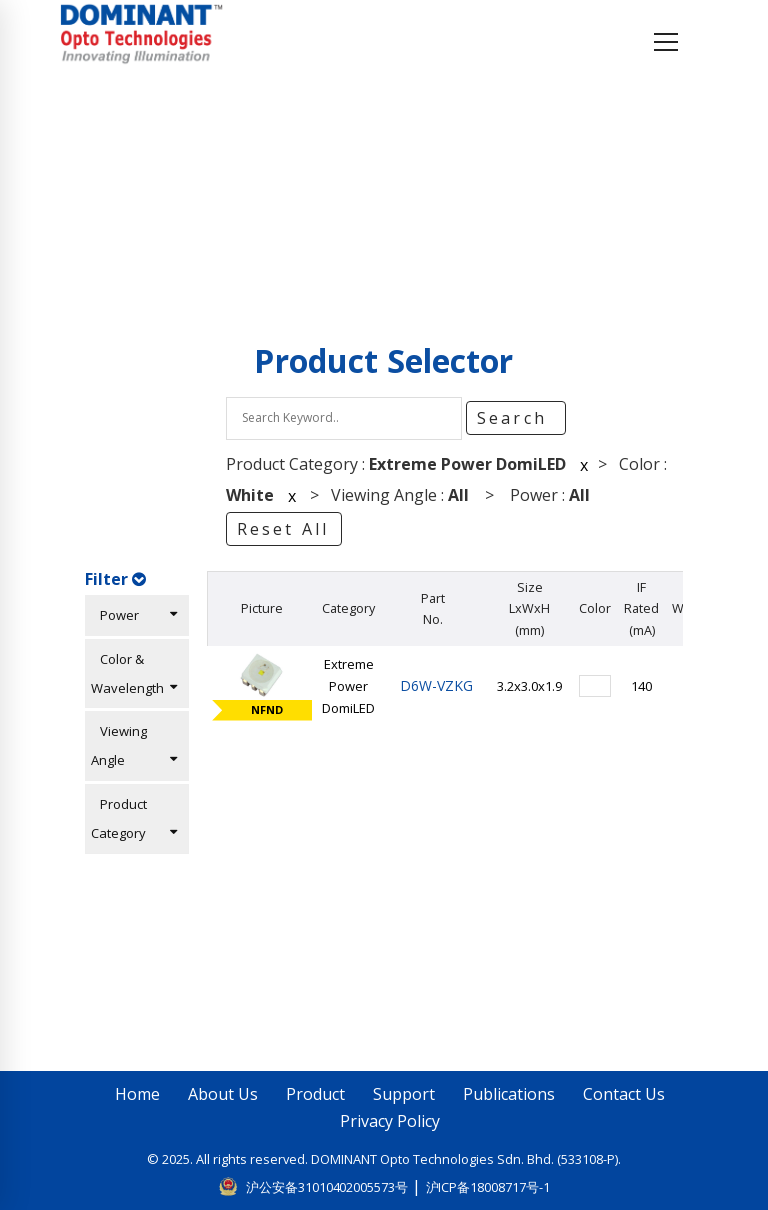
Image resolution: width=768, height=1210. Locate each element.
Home (118, 186)
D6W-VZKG (432, 685)
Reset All (283, 529)
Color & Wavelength (134, 673)
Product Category (134, 818)
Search (515, 418)
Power (134, 615)
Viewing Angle (134, 745)
